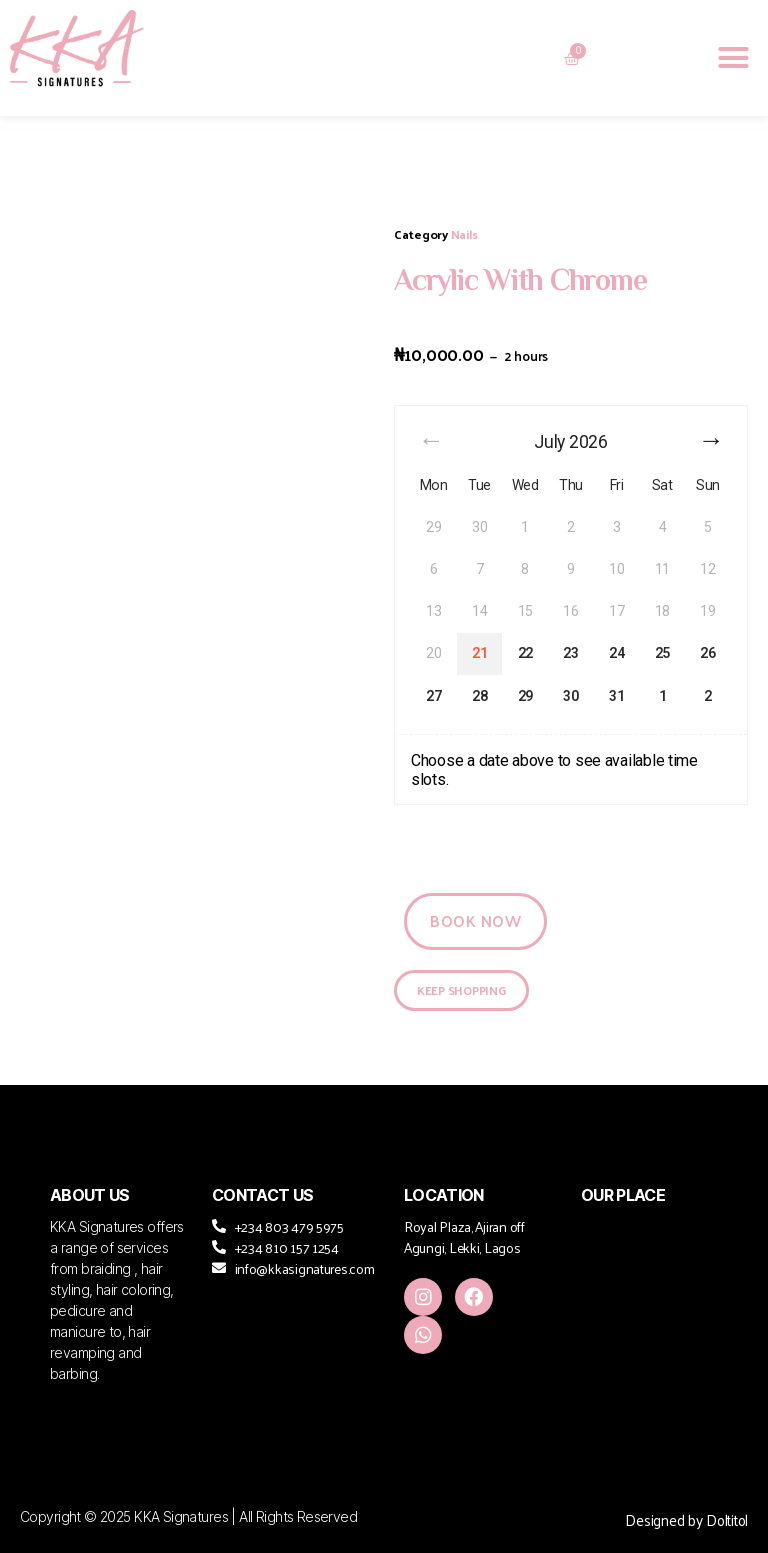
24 (616, 653)
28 (479, 696)
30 (570, 696)
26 (707, 653)
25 (662, 653)
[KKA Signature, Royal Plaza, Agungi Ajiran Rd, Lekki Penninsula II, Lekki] (649, 1301)
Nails (465, 233)
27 (433, 696)
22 (525, 653)
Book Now (475, 920)
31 (616, 696)
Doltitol (727, 1519)
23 (570, 653)
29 (525, 696)
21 (479, 653)
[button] (733, 58)
